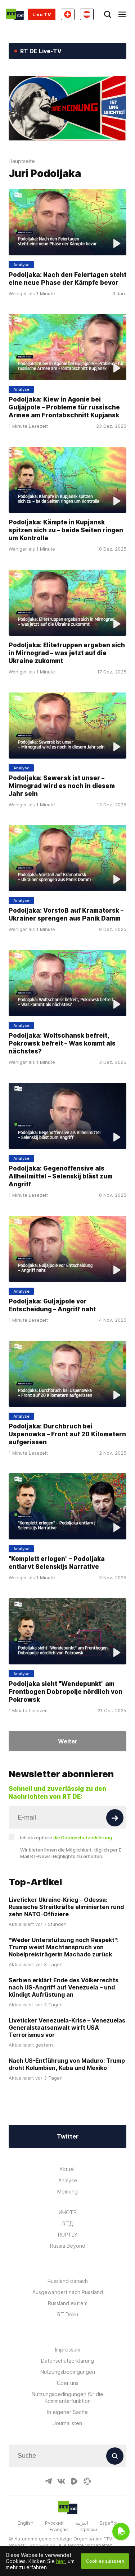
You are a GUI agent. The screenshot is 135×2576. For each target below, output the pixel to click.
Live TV (41, 14)
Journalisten (67, 2423)
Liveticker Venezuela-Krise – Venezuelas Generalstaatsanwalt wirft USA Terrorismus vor (67, 2027)
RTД (67, 2223)
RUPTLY (67, 2235)
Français (59, 2529)
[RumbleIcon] (74, 2481)
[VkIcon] (61, 2481)
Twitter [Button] (67, 2136)
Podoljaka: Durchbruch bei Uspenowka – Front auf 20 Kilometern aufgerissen (67, 1434)
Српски (88, 2529)
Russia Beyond (67, 2246)
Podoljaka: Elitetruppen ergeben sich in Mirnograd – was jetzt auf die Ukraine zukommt (67, 652)
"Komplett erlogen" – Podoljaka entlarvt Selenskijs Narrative (57, 1562)
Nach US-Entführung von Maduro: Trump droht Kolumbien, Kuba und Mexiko (67, 2064)
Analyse (67, 2180)
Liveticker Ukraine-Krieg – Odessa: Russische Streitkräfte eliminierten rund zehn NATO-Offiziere (66, 1907)
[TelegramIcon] (48, 2481)
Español (108, 2523)
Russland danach (68, 2281)
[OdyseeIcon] (87, 2481)
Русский (54, 2523)
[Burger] (122, 14)
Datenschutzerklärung (67, 2361)
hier (60, 2561)
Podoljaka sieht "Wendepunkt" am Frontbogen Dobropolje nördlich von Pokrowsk (65, 1691)
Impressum (67, 2349)
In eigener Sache (67, 2412)
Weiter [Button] (67, 1741)
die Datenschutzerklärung (82, 1837)
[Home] (15, 14)
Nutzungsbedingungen (67, 2372)
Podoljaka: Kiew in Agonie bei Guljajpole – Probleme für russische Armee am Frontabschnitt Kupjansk (64, 407)
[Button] (114, 1817)
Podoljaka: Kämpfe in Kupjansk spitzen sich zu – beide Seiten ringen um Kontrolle (66, 530)
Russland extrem (67, 2303)
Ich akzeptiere (66, 1837)
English (25, 2523)
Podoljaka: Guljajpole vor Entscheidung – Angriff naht (52, 1305)
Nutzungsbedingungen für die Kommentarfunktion (67, 2397)
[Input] (67, 1817)
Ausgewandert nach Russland (67, 2292)
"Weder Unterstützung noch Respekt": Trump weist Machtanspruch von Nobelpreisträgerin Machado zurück (63, 1947)
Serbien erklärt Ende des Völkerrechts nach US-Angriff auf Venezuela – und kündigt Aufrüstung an (63, 1987)
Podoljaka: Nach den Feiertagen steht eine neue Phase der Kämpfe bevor (67, 278)
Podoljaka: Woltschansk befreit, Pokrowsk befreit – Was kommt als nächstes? (62, 1043)
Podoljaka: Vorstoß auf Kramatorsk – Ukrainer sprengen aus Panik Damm (66, 914)
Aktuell (67, 2169)
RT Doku (67, 2314)
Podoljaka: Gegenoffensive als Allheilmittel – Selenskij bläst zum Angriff (61, 1176)
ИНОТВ (68, 2212)
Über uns (67, 2383)
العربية (81, 2523)
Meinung (67, 2191)
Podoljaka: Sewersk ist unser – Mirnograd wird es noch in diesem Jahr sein (62, 785)
